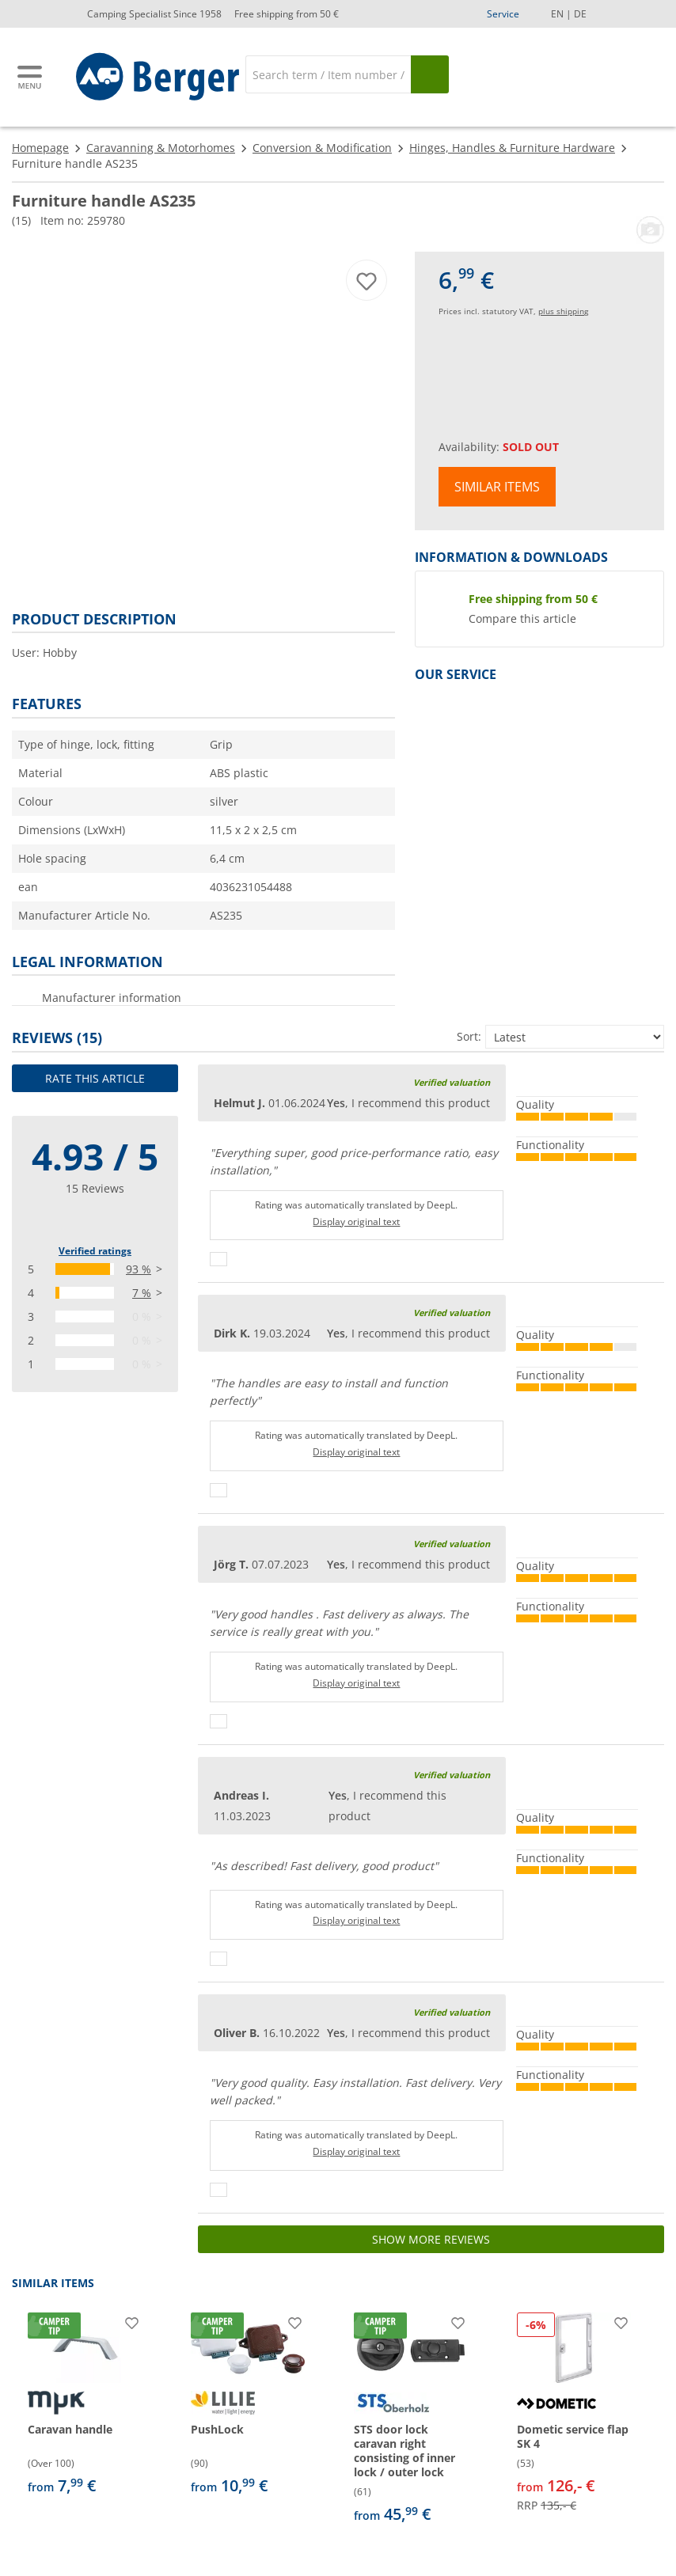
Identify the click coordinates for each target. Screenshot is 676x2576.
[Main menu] (30, 77)
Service (503, 14)
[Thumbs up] (218, 1259)
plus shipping (563, 311)
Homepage (40, 147)
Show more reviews (431, 2239)
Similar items (497, 486)
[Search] (328, 74)
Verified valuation (451, 1082)
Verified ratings (95, 1251)
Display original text (356, 1221)
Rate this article (95, 1078)
